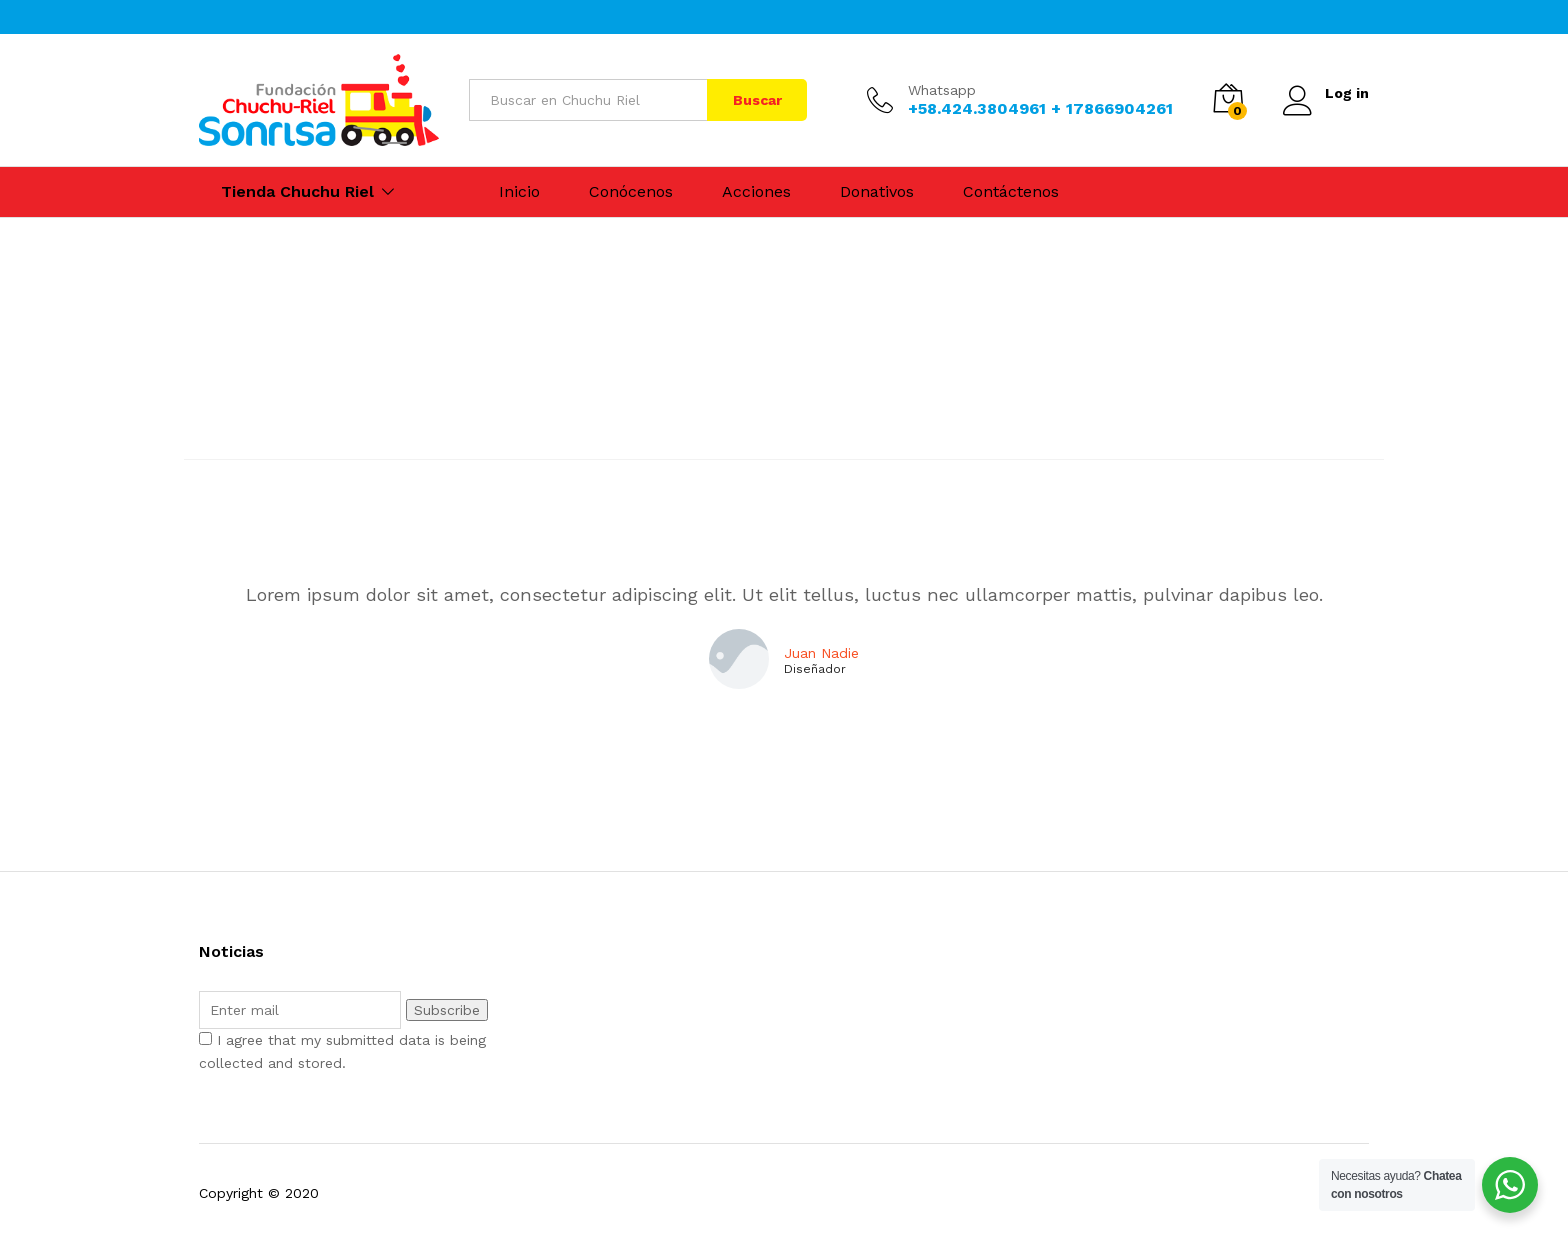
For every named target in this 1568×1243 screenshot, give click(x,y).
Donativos (877, 192)
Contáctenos (1011, 192)
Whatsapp (942, 90)
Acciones (756, 192)
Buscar (757, 100)
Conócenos (631, 192)
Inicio (519, 192)
